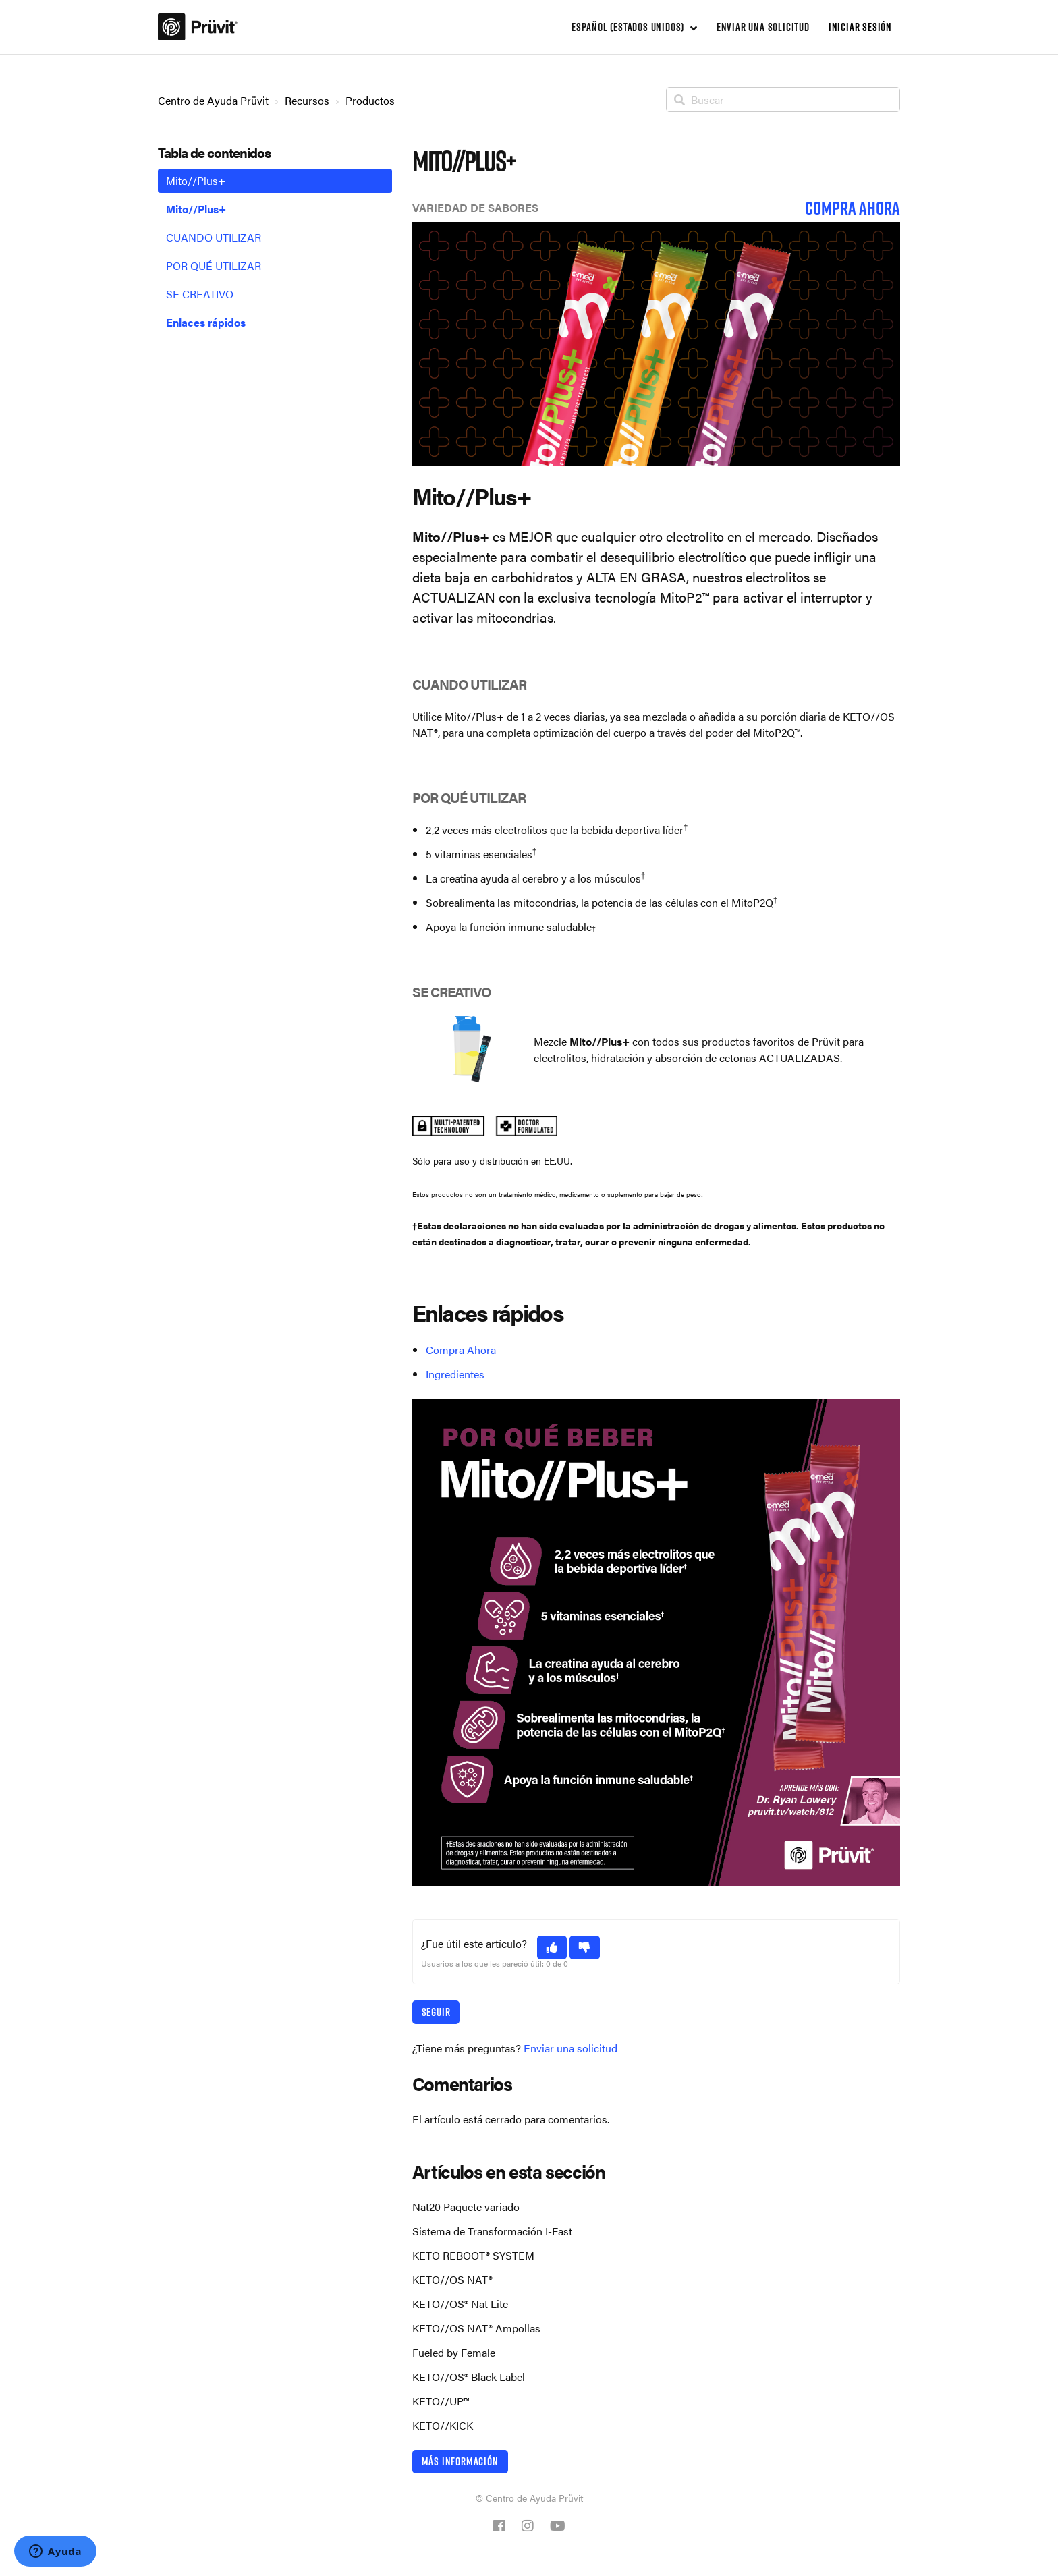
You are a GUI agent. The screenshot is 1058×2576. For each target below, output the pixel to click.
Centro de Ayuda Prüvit (213, 100)
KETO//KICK (442, 2425)
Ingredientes (455, 1374)
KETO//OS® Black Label (468, 2376)
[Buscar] (783, 99)
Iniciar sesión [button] (860, 27)
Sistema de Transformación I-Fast (492, 2231)
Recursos (307, 100)
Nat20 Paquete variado (466, 2206)
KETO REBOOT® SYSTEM (473, 2255)
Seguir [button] (436, 2012)
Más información (460, 2461)
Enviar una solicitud (763, 27)
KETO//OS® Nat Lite (460, 2304)
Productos (370, 100)
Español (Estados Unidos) (629, 27)
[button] (552, 1947)
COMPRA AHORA (852, 208)
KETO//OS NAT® (452, 2279)
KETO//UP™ (440, 2401)
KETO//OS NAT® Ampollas (476, 2328)
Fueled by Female (453, 2352)
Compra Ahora (461, 1349)
